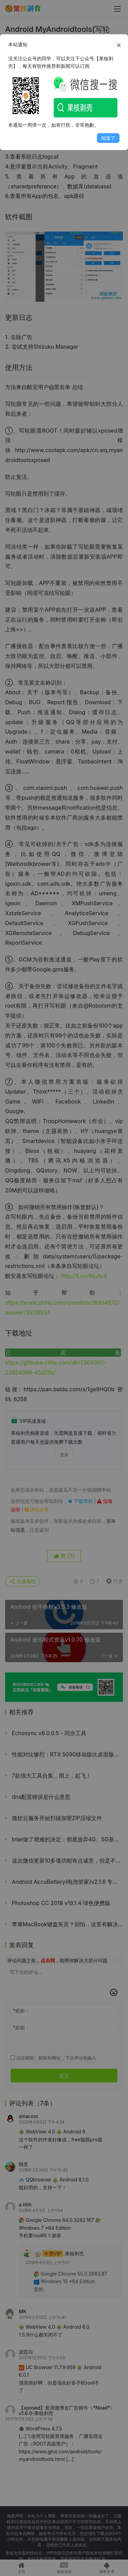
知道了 (108, 138)
